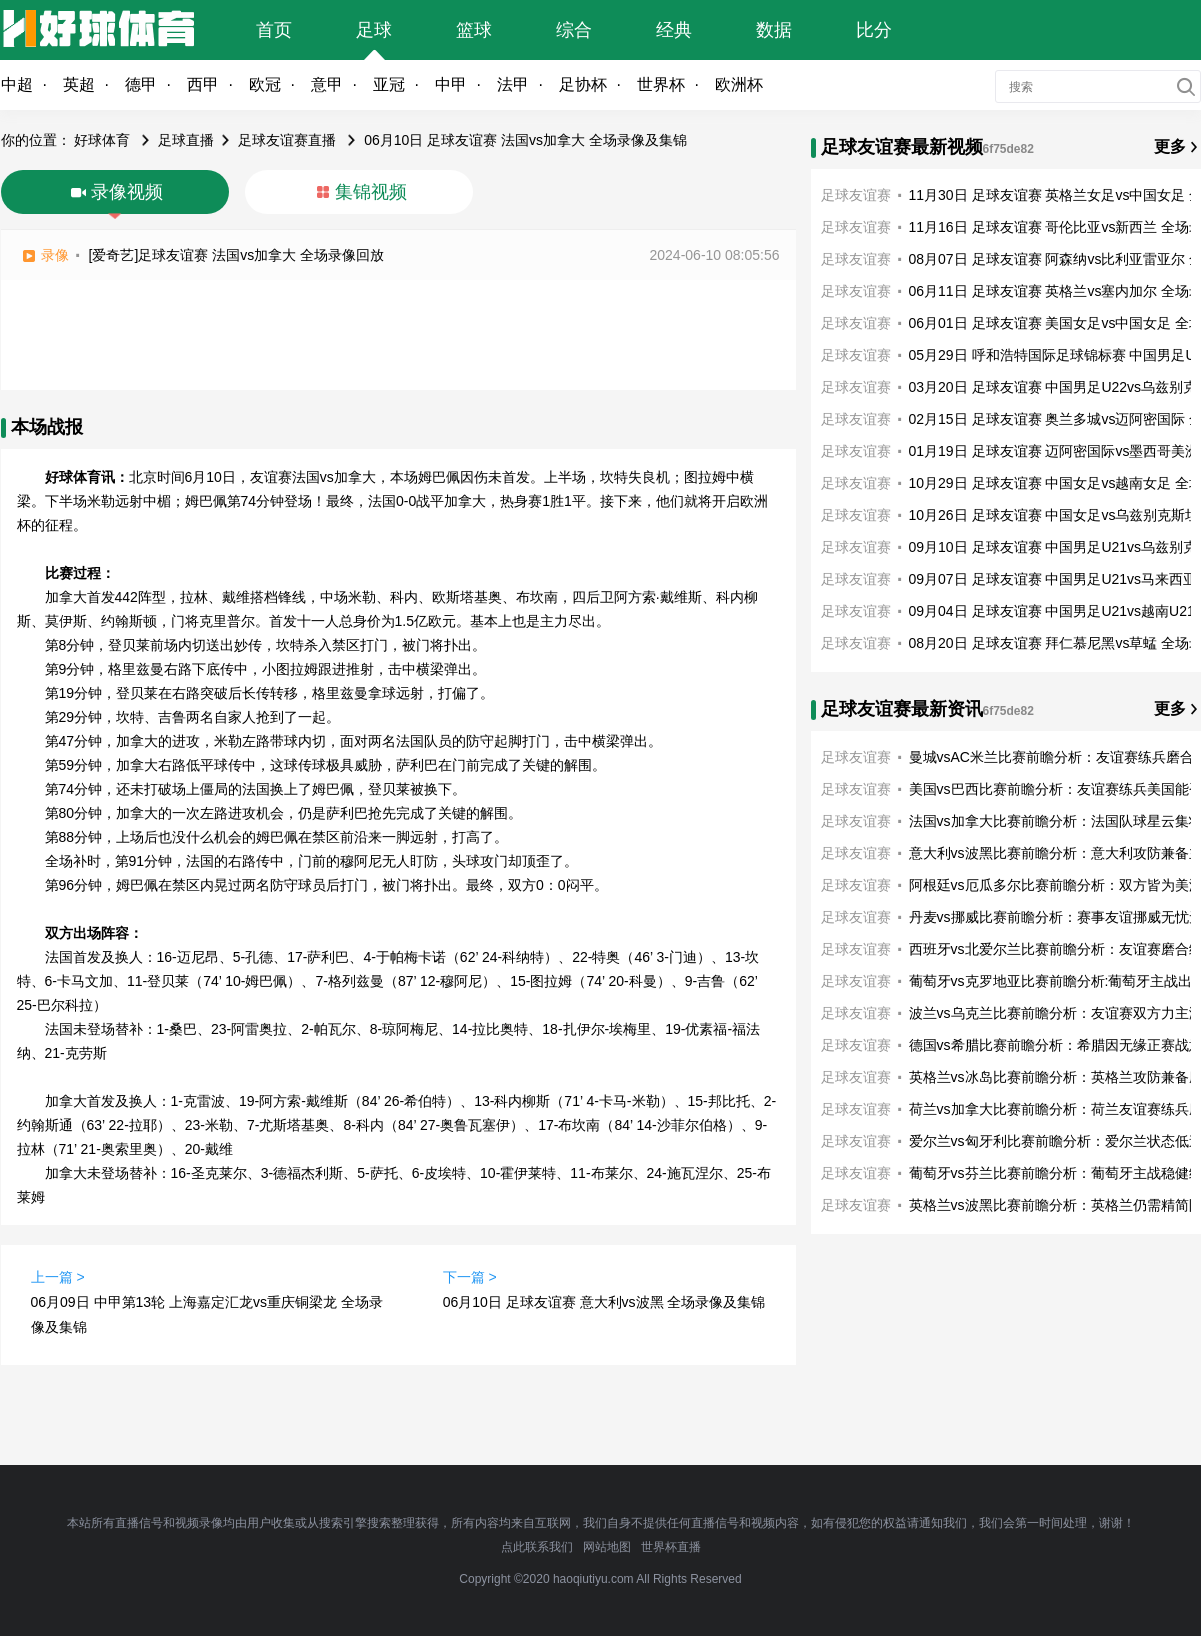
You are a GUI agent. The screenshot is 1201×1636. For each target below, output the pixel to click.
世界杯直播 (671, 1547)
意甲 (327, 84)
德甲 (141, 84)
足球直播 (186, 140)
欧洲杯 (739, 84)
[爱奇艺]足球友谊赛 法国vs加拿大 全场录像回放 (237, 255)
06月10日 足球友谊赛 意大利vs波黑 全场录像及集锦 (604, 1302)
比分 (874, 30)
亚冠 (389, 84)
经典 (674, 30)
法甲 (513, 84)
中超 (17, 84)
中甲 (451, 84)
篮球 (474, 30)
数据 (774, 30)
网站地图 (607, 1547)
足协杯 (583, 84)
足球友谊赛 (856, 195)
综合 (574, 30)
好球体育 (102, 140)
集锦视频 (371, 192)
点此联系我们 (537, 1547)
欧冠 (265, 84)
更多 (1170, 146)
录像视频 (127, 192)
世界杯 (661, 84)
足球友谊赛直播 (287, 140)
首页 (274, 30)
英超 (79, 84)
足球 (374, 30)
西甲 (203, 84)
